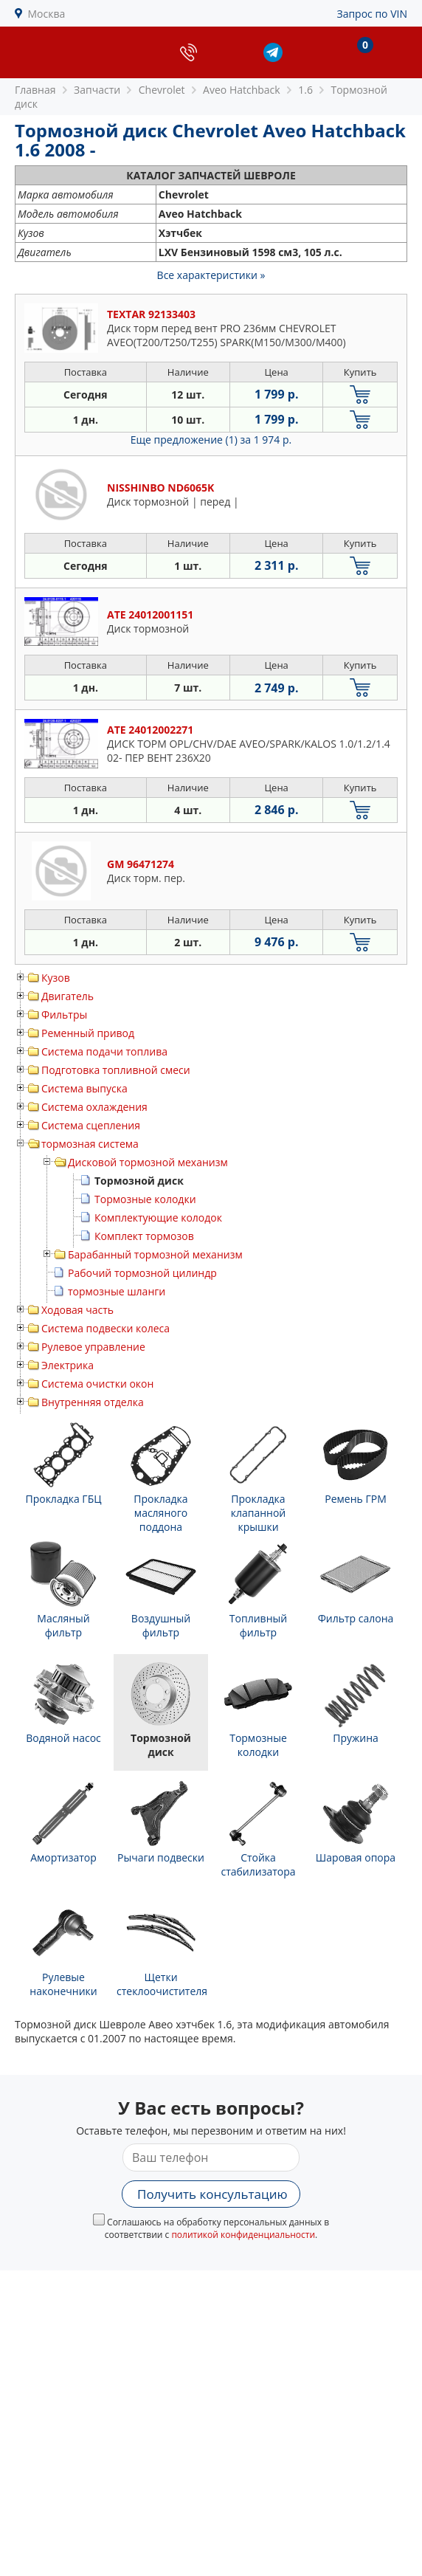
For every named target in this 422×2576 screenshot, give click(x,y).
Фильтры (64, 1015)
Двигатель (67, 996)
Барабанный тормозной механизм (155, 1254)
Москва (47, 14)
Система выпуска (84, 1088)
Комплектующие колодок (158, 1217)
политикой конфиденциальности (243, 2234)
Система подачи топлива (104, 1051)
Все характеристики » (211, 275)
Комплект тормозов (144, 1236)
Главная (35, 90)
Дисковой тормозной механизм (148, 1162)
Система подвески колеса (105, 1328)
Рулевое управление (93, 1347)
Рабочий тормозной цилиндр (142, 1273)
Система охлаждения (94, 1107)
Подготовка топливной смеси (115, 1070)
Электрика (67, 1365)
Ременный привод (87, 1033)
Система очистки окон (97, 1384)
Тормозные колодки (145, 1199)
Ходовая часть (77, 1310)
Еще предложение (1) (211, 440)
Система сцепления (90, 1125)
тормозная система (90, 1144)
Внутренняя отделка (92, 1402)
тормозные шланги (116, 1291)
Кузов (55, 978)
